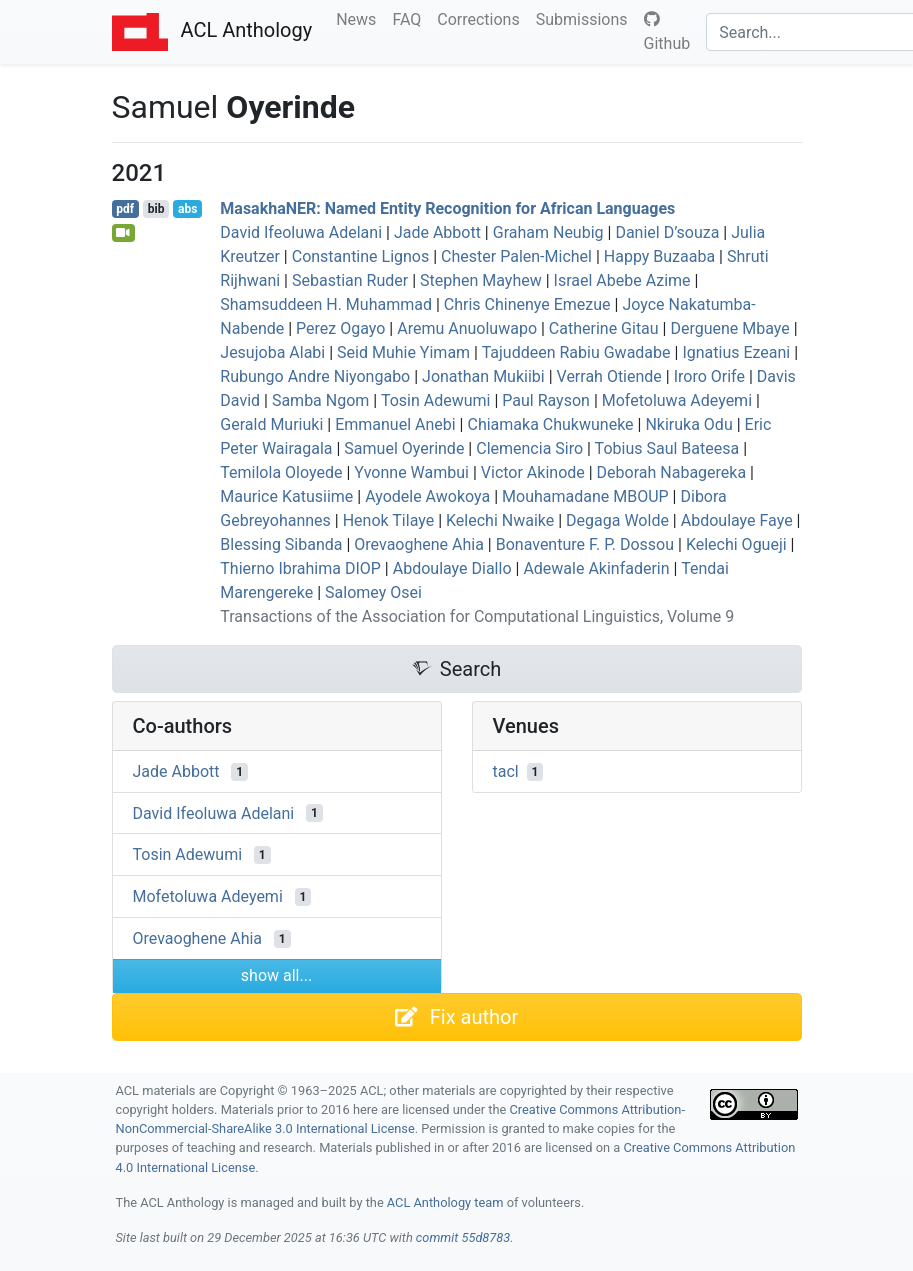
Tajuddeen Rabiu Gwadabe (576, 352)
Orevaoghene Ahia (419, 544)
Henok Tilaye (389, 520)
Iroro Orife (709, 376)
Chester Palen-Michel (516, 256)
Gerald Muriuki (271, 424)
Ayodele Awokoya (427, 496)
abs (187, 209)
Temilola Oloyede (281, 472)
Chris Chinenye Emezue (527, 304)
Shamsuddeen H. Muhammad (326, 304)
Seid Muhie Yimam (403, 352)
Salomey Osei (373, 592)
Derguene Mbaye (729, 328)
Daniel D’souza (667, 232)
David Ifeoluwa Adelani (301, 232)
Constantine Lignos (361, 256)
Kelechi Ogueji (736, 544)
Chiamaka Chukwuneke (550, 424)
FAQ (410, 18)
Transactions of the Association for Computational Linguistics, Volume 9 (477, 616)
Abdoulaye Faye (737, 520)
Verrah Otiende (609, 376)
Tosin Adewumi (436, 400)
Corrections (482, 18)
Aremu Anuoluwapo (467, 328)
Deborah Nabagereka (672, 472)
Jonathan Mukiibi (483, 376)
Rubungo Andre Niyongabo (315, 376)
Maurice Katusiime (286, 496)
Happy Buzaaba (659, 256)
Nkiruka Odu (688, 424)
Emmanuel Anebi (395, 424)
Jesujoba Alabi (272, 352)
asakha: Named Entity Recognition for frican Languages (447, 208)
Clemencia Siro (529, 448)
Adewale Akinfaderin (596, 568)
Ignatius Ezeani (736, 352)
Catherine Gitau (604, 328)
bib (156, 209)
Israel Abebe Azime (622, 280)
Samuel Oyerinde (404, 448)
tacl (506, 771)
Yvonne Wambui (411, 472)
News (360, 18)
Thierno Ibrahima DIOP (300, 568)
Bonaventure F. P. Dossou (585, 544)
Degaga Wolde (617, 520)
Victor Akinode (533, 472)
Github (667, 32)
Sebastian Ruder (350, 280)
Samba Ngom (320, 400)
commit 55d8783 (463, 1237)
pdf (125, 209)
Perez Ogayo (340, 328)
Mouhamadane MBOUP (585, 496)
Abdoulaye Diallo (452, 568)
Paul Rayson (546, 400)
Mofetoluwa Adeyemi (677, 400)
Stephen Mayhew (481, 280)
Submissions (586, 18)
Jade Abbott (437, 232)
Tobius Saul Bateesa (667, 448)
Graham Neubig (548, 232)
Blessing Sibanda (281, 544)
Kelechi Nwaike (500, 520)
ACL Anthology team (445, 1202)
